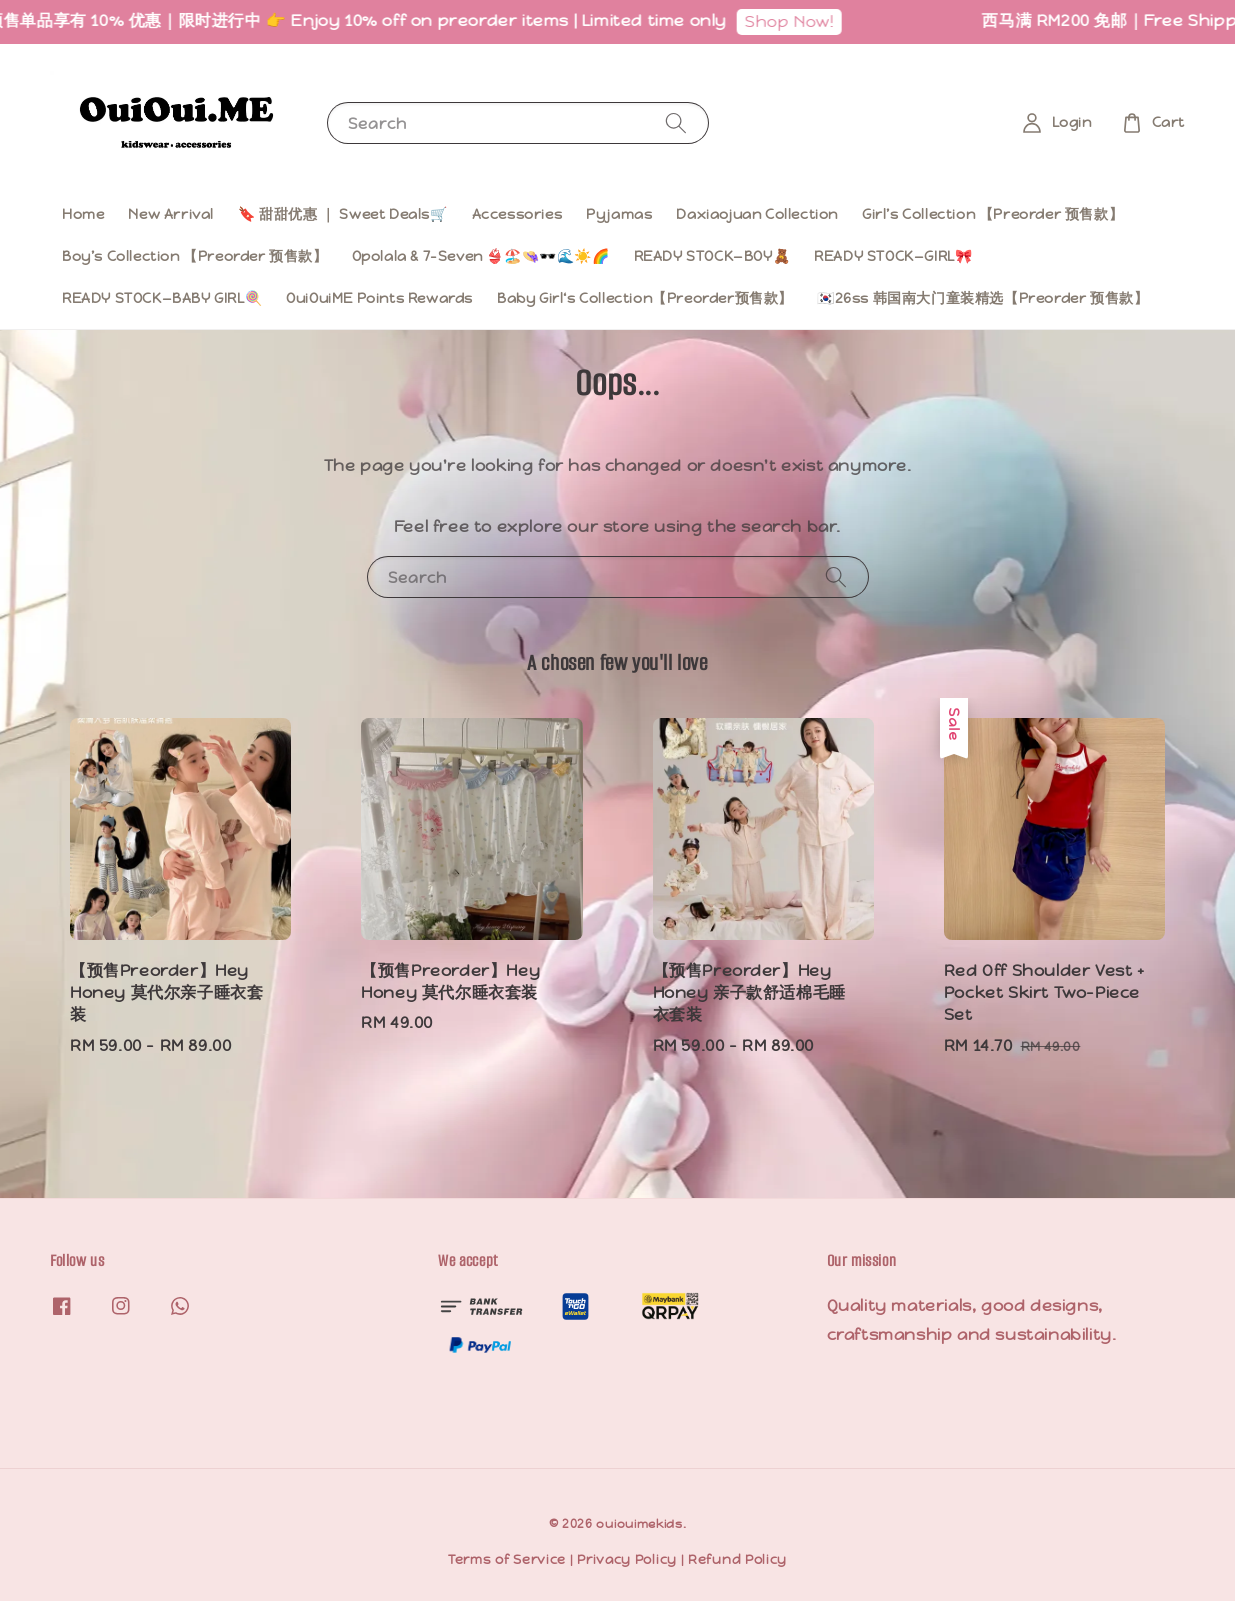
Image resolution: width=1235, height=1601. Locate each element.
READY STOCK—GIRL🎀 (893, 256)
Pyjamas (619, 214)
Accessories (517, 214)
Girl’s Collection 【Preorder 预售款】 (992, 214)
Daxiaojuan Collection (757, 214)
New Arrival (171, 214)
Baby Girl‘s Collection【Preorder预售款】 (645, 298)
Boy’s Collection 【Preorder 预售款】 (195, 256)
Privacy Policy (627, 1559)
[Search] (676, 122)
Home (83, 214)
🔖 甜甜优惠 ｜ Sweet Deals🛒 (343, 214)
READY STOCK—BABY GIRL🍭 (162, 298)
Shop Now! (795, 21)
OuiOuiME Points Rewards (379, 298)
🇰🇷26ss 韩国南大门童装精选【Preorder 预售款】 (982, 298)
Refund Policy (737, 1559)
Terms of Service (507, 1559)
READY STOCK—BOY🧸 (712, 256)
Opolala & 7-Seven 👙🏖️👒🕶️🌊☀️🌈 (481, 256)
